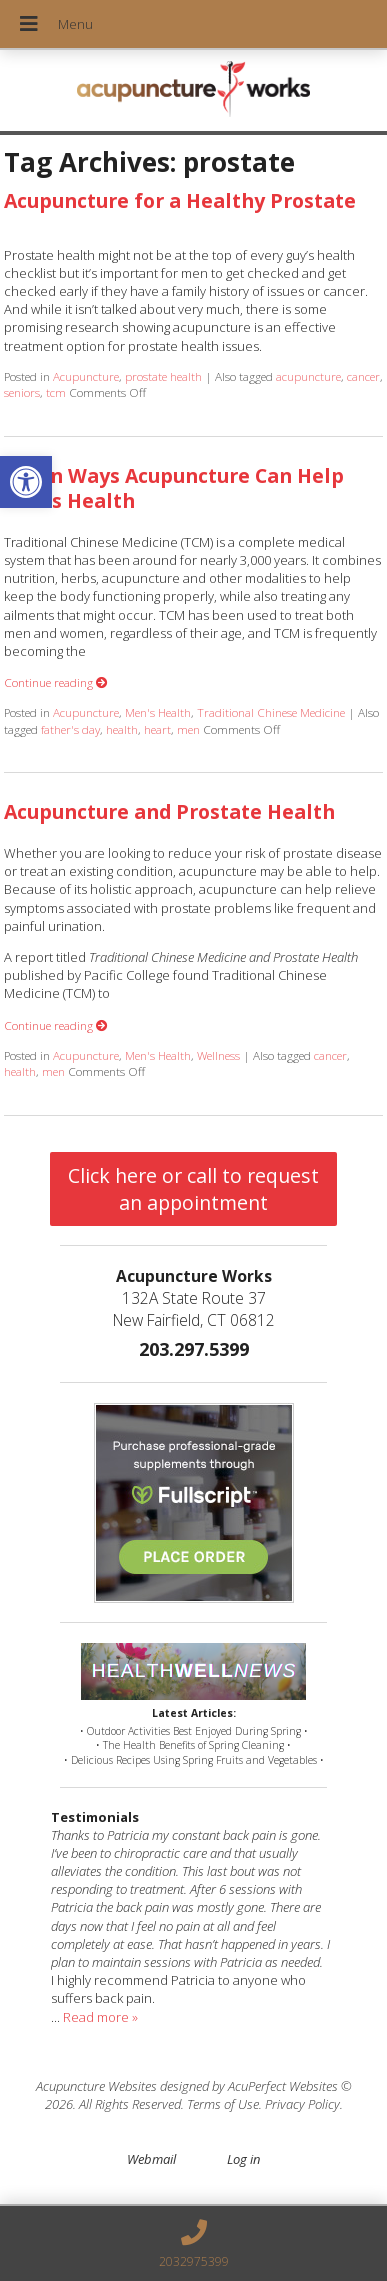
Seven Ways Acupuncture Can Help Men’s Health (174, 488)
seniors (22, 392)
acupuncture (308, 376)
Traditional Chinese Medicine (271, 712)
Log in (243, 2159)
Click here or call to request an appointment (193, 1189)
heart (157, 729)
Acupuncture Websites (96, 2086)
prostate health (163, 376)
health (122, 729)
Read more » (100, 2017)
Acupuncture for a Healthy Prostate (180, 200)
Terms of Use (223, 2104)
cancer (363, 376)
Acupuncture (86, 376)
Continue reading (56, 682)
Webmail (151, 2159)
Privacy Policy (302, 2104)
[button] (26, 482)
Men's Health (158, 712)
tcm (56, 392)
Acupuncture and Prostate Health (169, 811)
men (188, 729)
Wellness (218, 1055)
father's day (70, 729)
